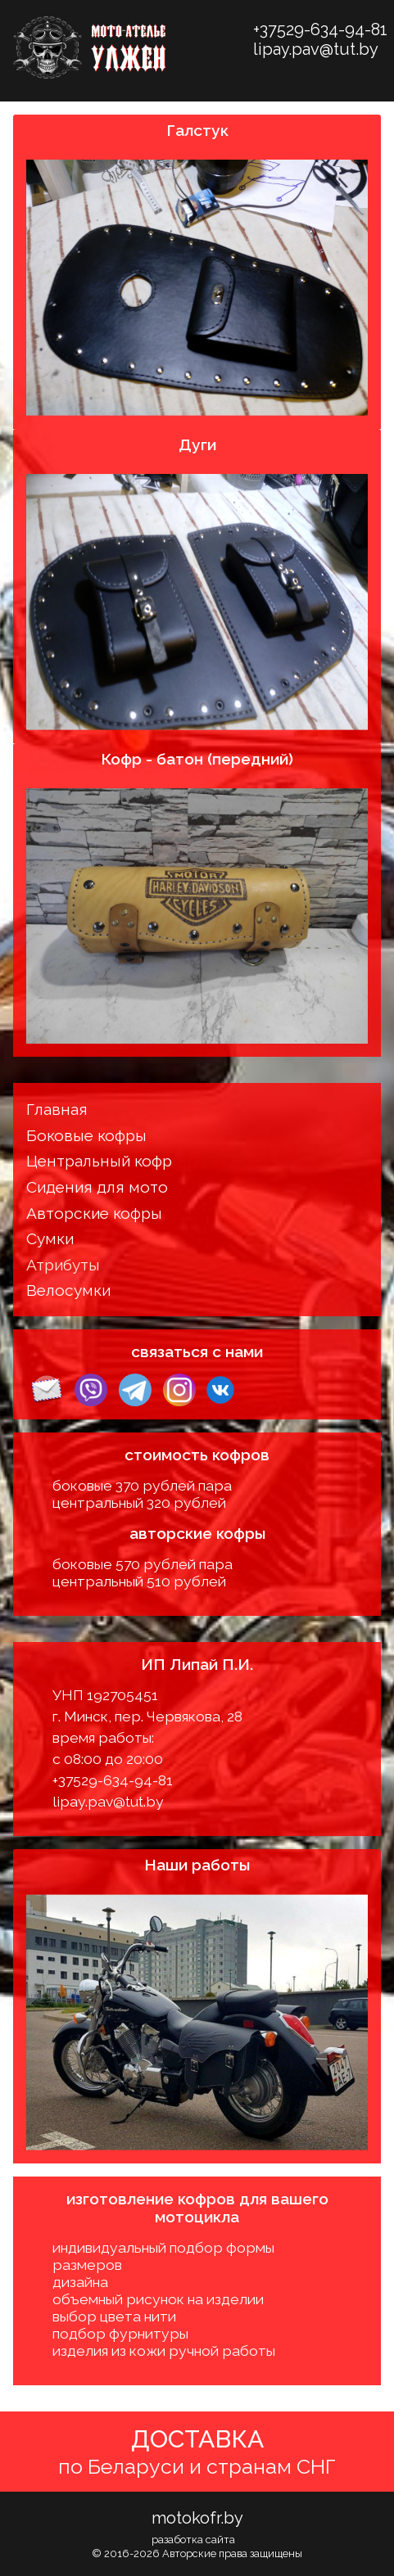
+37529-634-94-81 (320, 29)
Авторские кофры (94, 1213)
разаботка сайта (193, 2539)
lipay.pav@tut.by (315, 49)
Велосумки (68, 1290)
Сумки (50, 1238)
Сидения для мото (97, 1187)
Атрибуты (63, 1265)
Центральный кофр (99, 1161)
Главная (57, 1109)
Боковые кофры (86, 1135)
